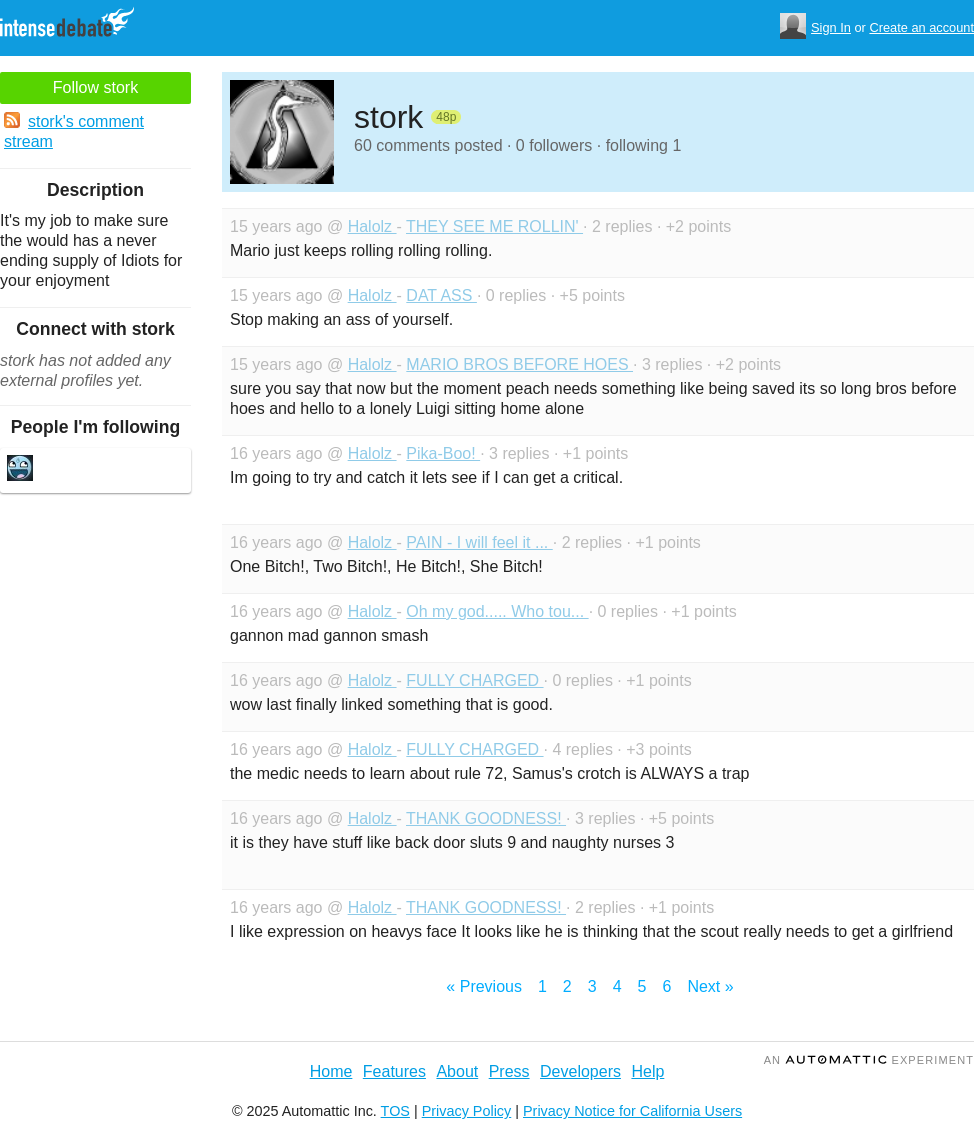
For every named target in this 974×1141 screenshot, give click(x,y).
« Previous (484, 986)
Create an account (921, 27)
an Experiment (869, 1060)
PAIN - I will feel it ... (479, 542)
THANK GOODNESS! (486, 818)
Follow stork (95, 87)
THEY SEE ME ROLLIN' (494, 226)
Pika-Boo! (443, 453)
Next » (710, 986)
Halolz (372, 226)
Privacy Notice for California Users (632, 1111)
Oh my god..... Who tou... (497, 611)
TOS (395, 1111)
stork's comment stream (74, 131)
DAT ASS (441, 295)
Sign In (831, 27)
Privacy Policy (467, 1111)
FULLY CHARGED (474, 680)
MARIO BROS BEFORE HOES (519, 364)
